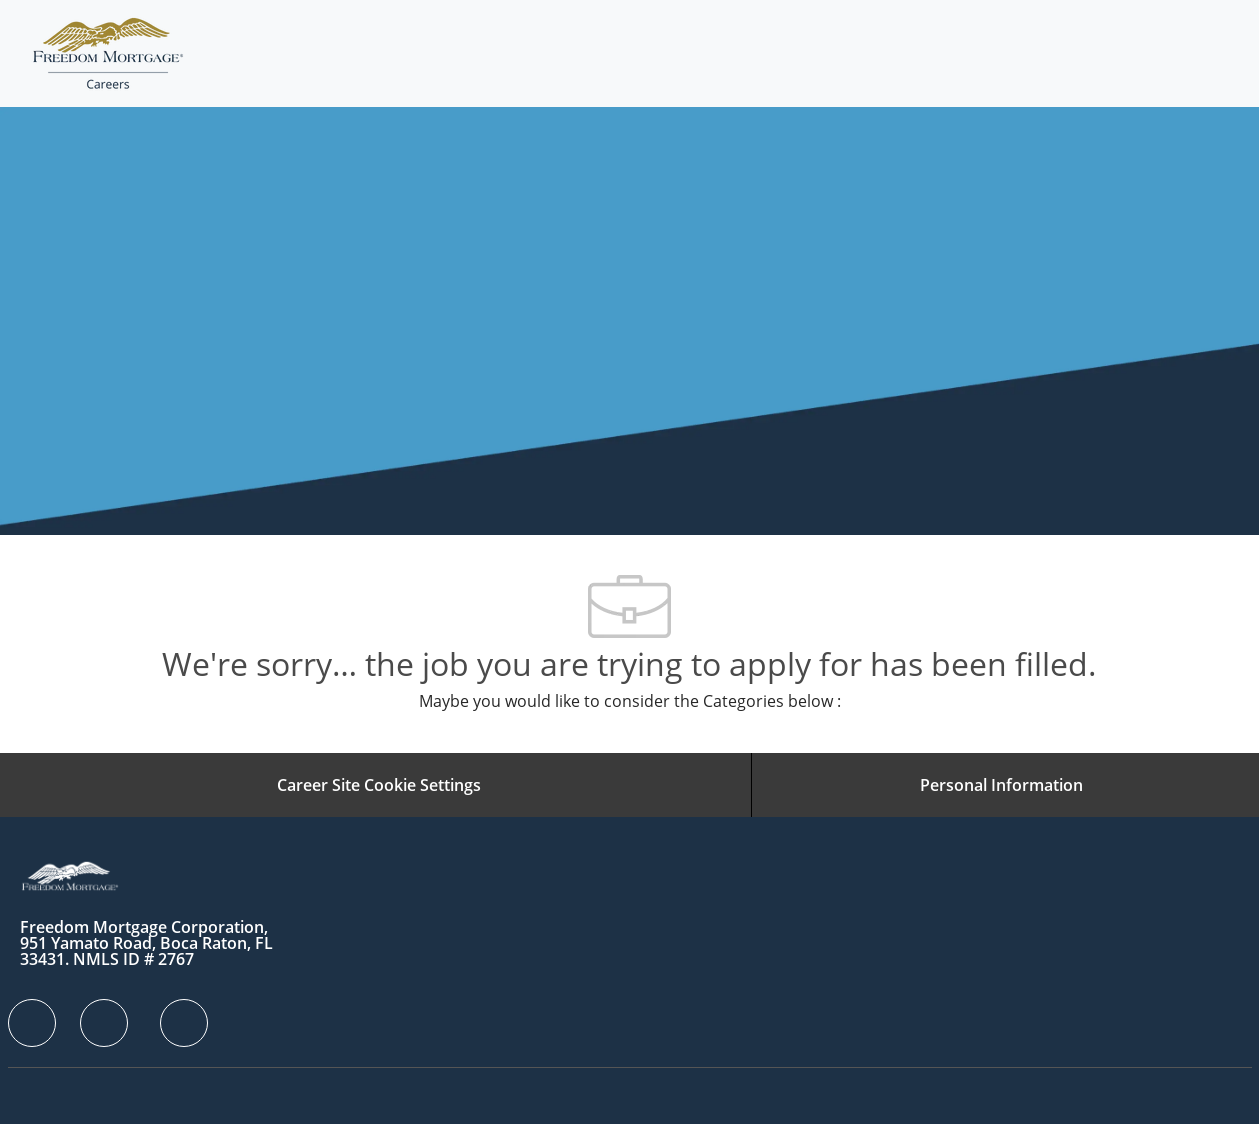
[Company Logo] (108, 53)
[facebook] (32, 1023)
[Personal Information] (1001, 785)
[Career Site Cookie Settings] (379, 785)
